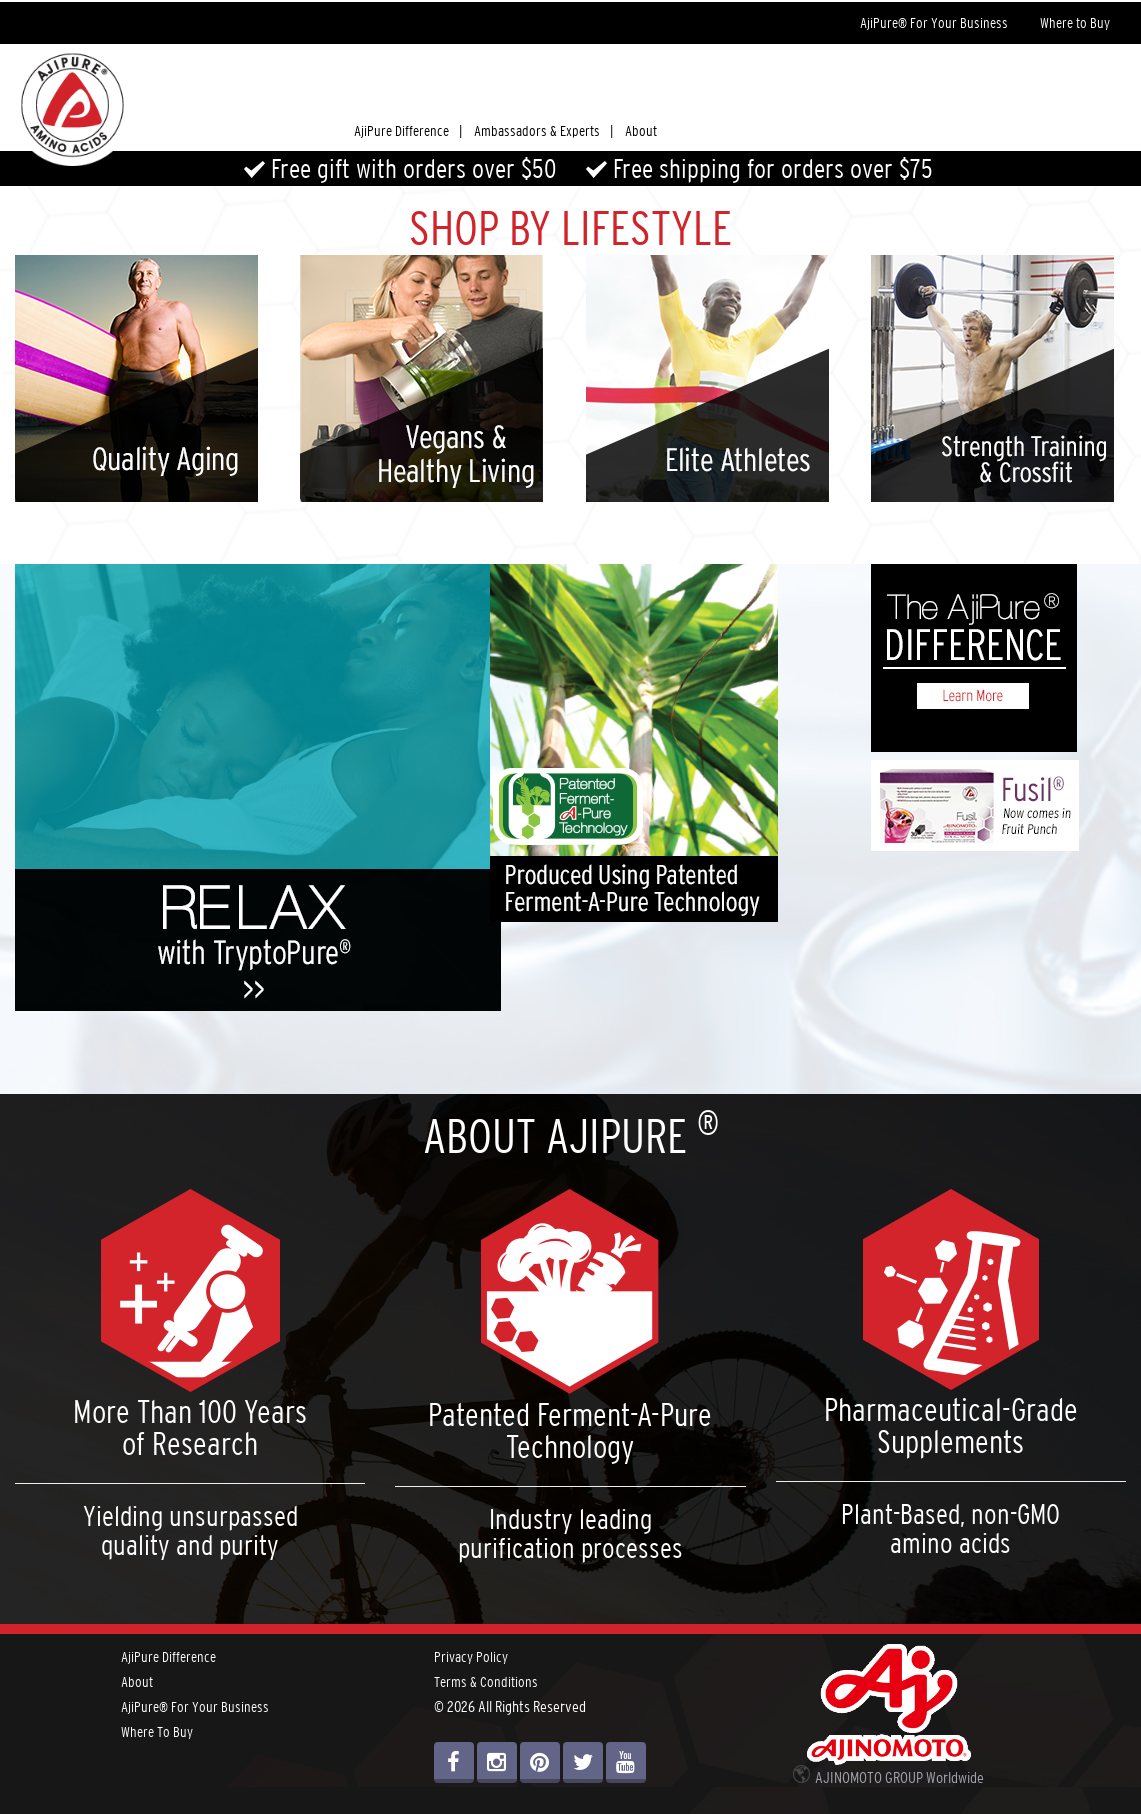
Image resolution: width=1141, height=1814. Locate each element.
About (641, 131)
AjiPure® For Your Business (934, 23)
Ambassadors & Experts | (543, 131)
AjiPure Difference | (408, 131)
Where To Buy (157, 1732)
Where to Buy (1075, 23)
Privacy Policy (471, 1657)
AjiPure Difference (168, 1657)
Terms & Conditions (486, 1682)
